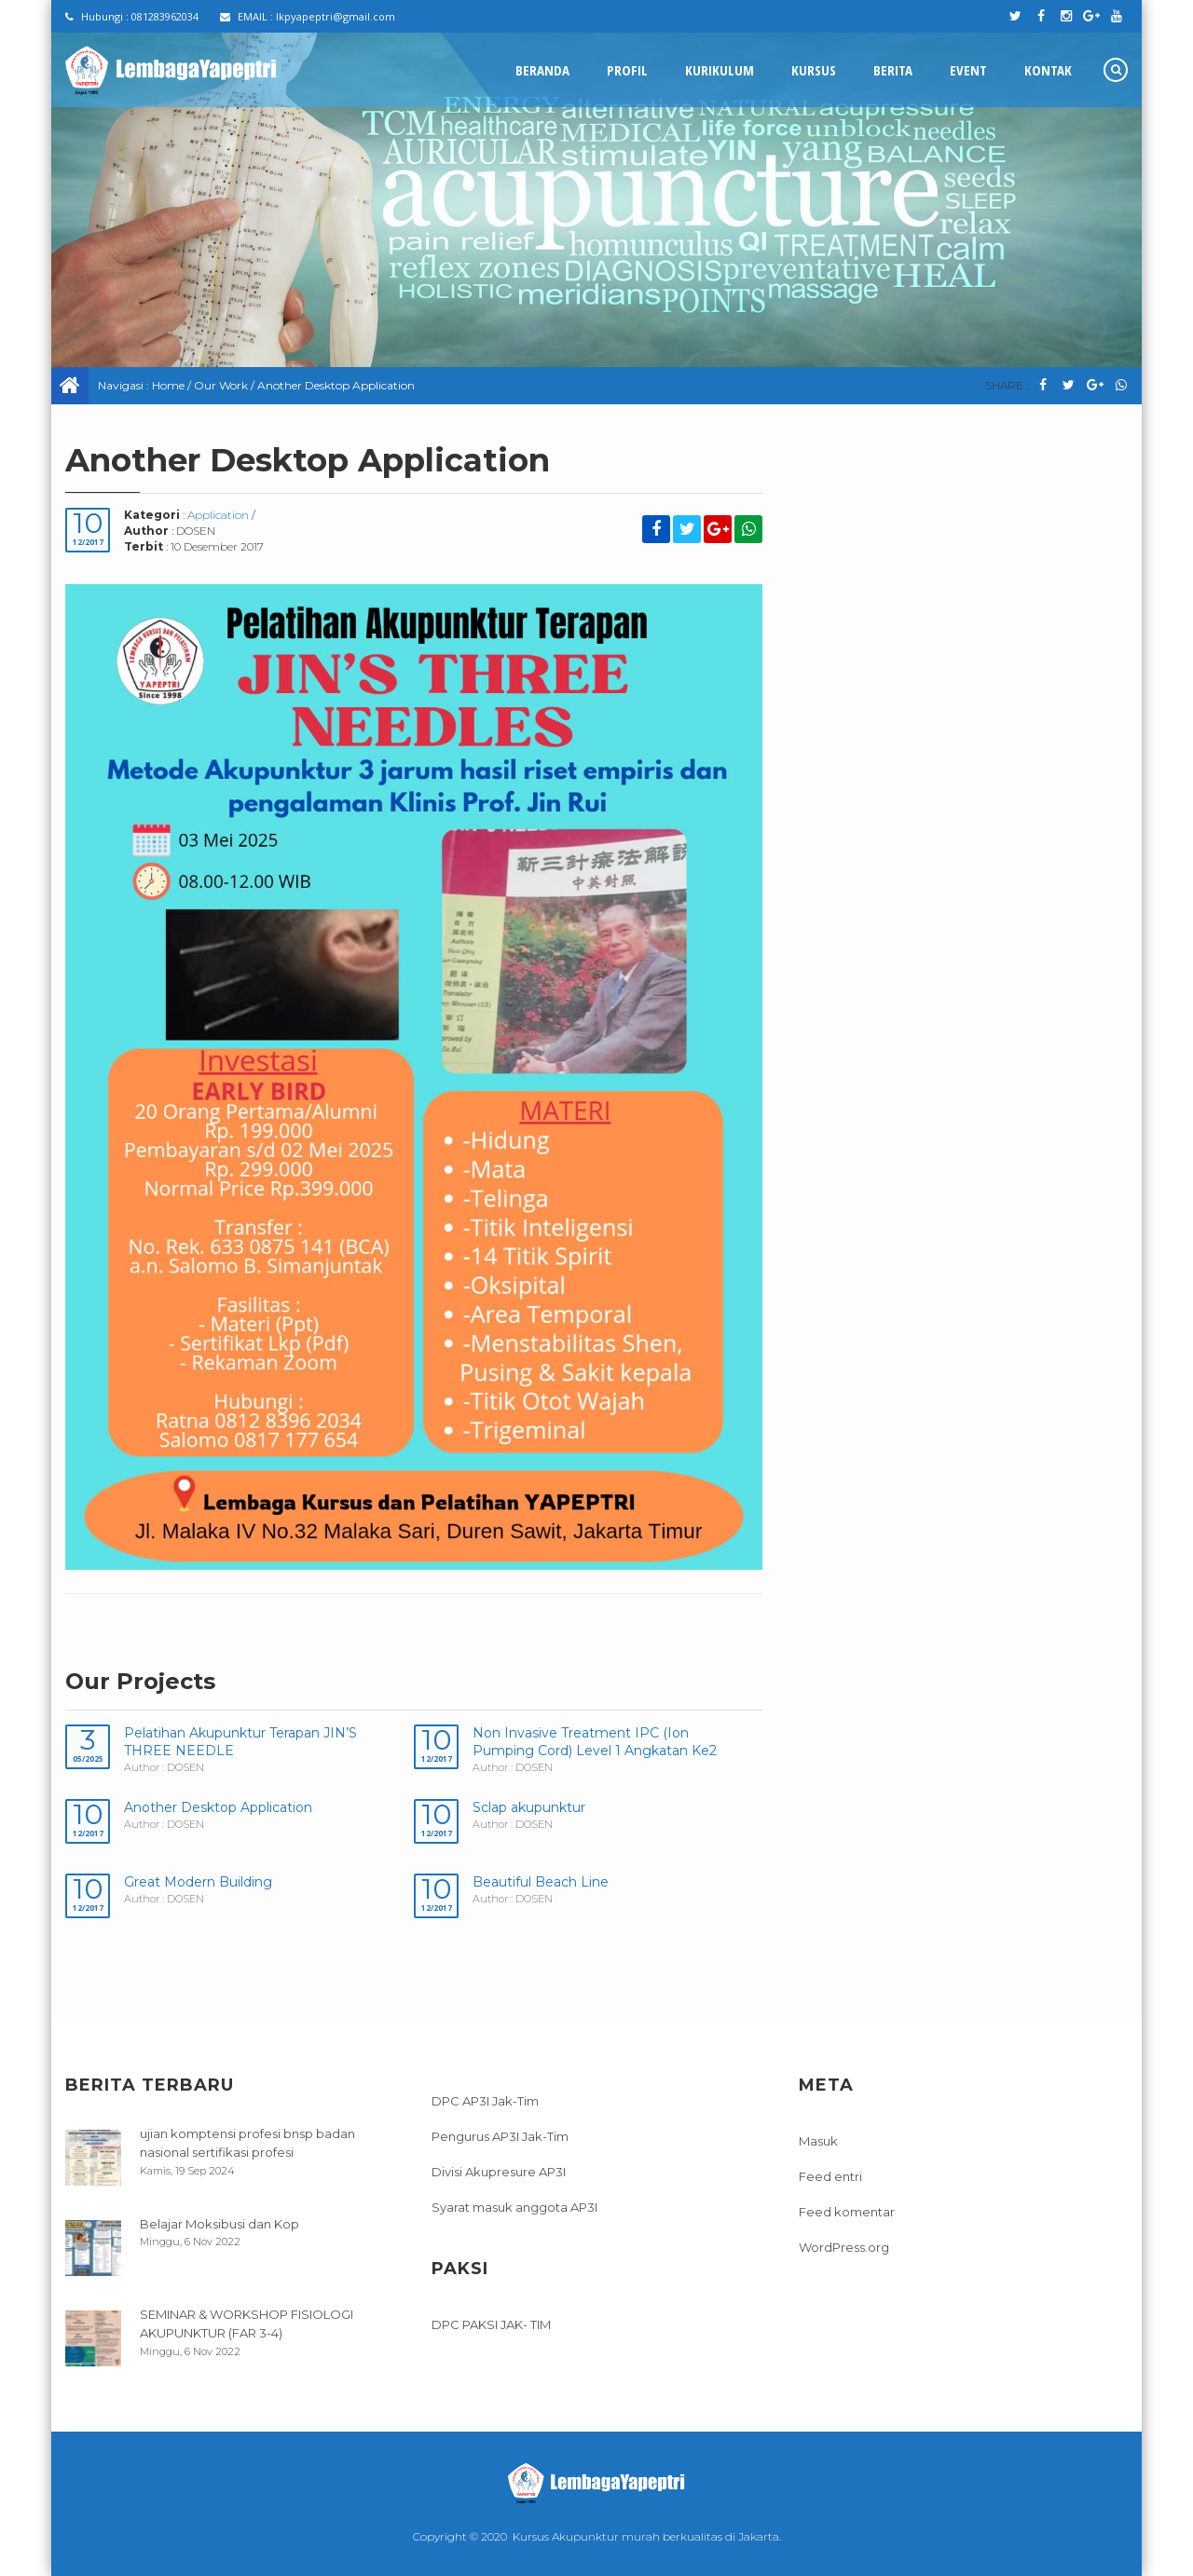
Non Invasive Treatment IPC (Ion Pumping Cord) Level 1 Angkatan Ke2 (595, 1741)
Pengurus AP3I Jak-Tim (500, 2136)
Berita (892, 70)
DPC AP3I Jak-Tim (485, 2100)
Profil (627, 70)
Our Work (221, 385)
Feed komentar (847, 2211)
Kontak (1048, 70)
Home (168, 385)
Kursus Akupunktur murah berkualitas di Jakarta (646, 2536)
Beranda (542, 70)
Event (968, 70)
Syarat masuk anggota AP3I (514, 2207)
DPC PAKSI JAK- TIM (491, 2324)
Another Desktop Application (218, 1807)
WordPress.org (844, 2247)
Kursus (813, 70)
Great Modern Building (198, 1882)
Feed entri (830, 2176)
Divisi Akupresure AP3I (499, 2171)
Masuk (818, 2140)
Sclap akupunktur (529, 1807)
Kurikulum (719, 70)
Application (218, 515)
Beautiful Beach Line (541, 1882)
